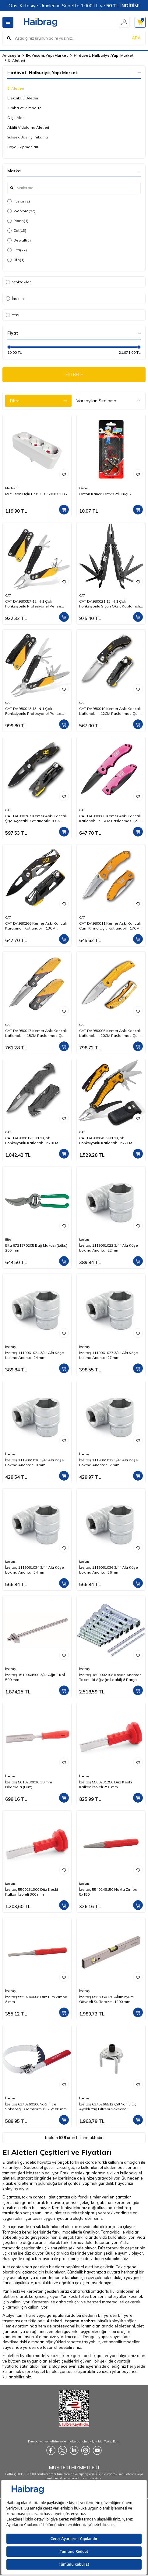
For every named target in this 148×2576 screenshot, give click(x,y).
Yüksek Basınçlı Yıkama (27, 137)
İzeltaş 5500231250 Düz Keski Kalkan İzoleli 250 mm (105, 1784)
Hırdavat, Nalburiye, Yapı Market (104, 55)
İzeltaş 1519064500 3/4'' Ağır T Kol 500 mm (35, 1677)
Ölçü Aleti (16, 117)
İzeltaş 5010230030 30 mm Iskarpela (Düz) (28, 1784)
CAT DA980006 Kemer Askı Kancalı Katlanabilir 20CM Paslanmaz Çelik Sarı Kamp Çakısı (110, 1033)
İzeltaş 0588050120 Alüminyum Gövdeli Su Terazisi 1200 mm (106, 1999)
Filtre (38, 400)
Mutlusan (12, 488)
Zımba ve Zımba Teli (25, 108)
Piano (17, 220)
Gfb (15, 259)
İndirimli (16, 298)
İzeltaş (84, 1239)
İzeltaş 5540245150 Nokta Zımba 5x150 (108, 1892)
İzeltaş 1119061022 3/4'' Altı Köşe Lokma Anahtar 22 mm (108, 1247)
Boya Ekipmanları (22, 147)
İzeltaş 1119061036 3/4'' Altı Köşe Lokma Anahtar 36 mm (108, 1570)
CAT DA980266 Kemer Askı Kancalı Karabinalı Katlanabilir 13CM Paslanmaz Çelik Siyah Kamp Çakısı (36, 926)
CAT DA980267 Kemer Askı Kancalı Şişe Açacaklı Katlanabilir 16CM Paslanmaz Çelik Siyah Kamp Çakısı (36, 818)
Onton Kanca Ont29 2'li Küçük (105, 494)
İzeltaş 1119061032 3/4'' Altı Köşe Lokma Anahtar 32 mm (108, 1462)
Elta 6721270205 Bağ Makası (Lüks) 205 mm (36, 1247)
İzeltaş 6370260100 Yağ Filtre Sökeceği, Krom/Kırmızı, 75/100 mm (36, 2106)
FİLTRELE (74, 374)
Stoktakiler (18, 282)
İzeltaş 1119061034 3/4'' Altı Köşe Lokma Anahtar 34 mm (34, 1570)
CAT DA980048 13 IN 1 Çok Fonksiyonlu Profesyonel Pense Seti (33, 711)
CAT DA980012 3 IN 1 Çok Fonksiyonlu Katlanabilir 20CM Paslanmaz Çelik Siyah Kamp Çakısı (31, 1140)
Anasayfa (11, 55)
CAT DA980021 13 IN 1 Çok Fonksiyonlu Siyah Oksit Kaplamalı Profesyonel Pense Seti (109, 604)
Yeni (12, 315)
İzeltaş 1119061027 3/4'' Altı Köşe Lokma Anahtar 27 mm (108, 1355)
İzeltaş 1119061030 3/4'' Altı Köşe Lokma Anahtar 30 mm (34, 1462)
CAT (8, 595)
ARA (136, 37)
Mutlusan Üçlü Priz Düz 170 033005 (36, 494)
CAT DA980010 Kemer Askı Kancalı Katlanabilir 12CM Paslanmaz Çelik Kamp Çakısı (110, 711)
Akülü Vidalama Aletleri (28, 127)
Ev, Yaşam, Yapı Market (47, 55)
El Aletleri (15, 88)
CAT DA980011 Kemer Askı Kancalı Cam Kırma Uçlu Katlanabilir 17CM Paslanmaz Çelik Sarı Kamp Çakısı (110, 926)
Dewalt (19, 240)
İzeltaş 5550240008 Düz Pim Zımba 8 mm (36, 1999)
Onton (84, 488)
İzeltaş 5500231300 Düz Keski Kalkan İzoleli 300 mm (31, 1892)
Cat (16, 230)
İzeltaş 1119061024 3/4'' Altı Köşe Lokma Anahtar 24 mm (34, 1355)
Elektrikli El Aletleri (23, 98)
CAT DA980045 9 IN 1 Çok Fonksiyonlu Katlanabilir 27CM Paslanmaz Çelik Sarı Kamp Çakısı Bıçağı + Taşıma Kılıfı (110, 1140)
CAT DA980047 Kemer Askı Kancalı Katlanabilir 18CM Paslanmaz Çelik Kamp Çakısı (36, 1033)
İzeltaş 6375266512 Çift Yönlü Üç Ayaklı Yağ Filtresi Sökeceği (107, 2106)
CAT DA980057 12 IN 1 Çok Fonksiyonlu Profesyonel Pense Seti (33, 604)
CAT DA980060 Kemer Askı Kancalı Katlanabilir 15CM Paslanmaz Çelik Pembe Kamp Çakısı (110, 818)
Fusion (18, 201)
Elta (17, 250)
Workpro (21, 211)
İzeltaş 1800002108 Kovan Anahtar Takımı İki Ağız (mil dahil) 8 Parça (110, 1677)
